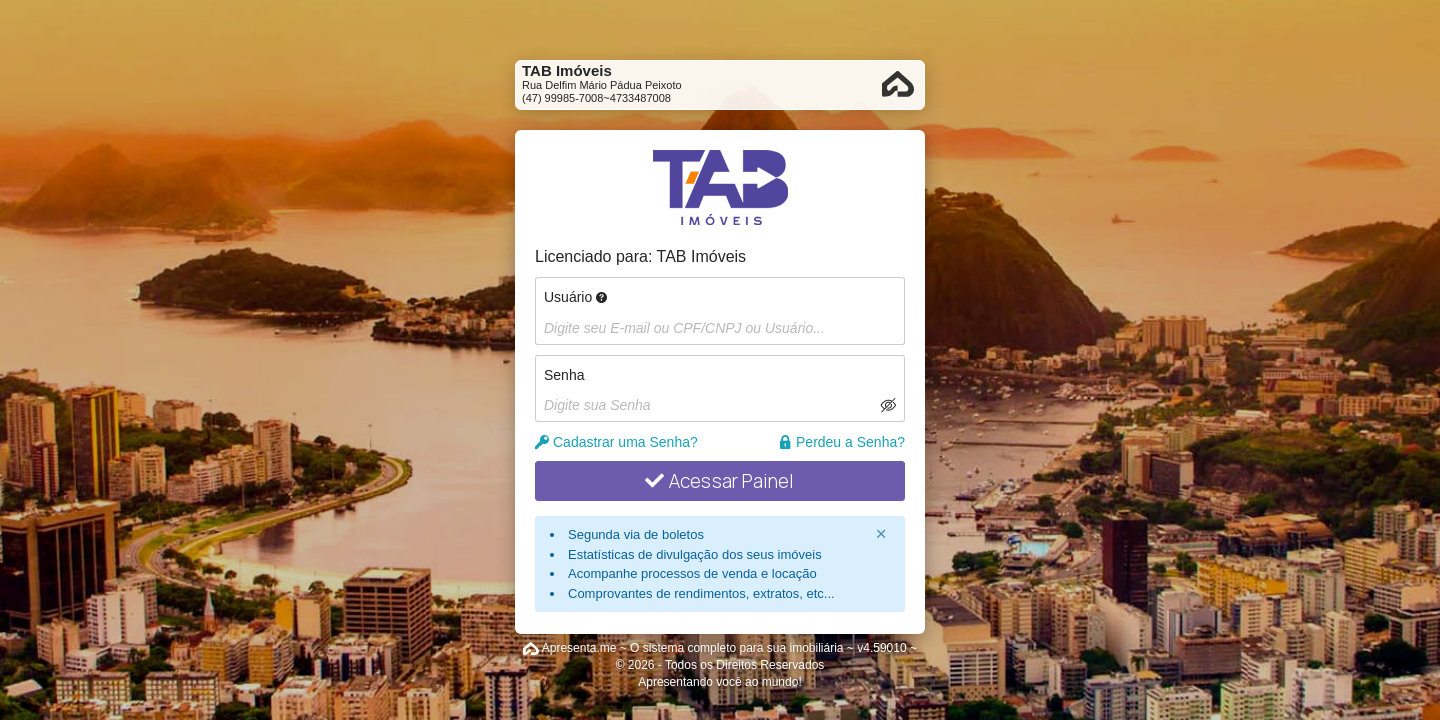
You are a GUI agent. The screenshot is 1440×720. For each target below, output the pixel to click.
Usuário (575, 297)
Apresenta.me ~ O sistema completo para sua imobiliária (693, 648)
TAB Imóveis (702, 256)
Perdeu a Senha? (841, 442)
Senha (564, 375)
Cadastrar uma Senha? (616, 442)
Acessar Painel (719, 481)
